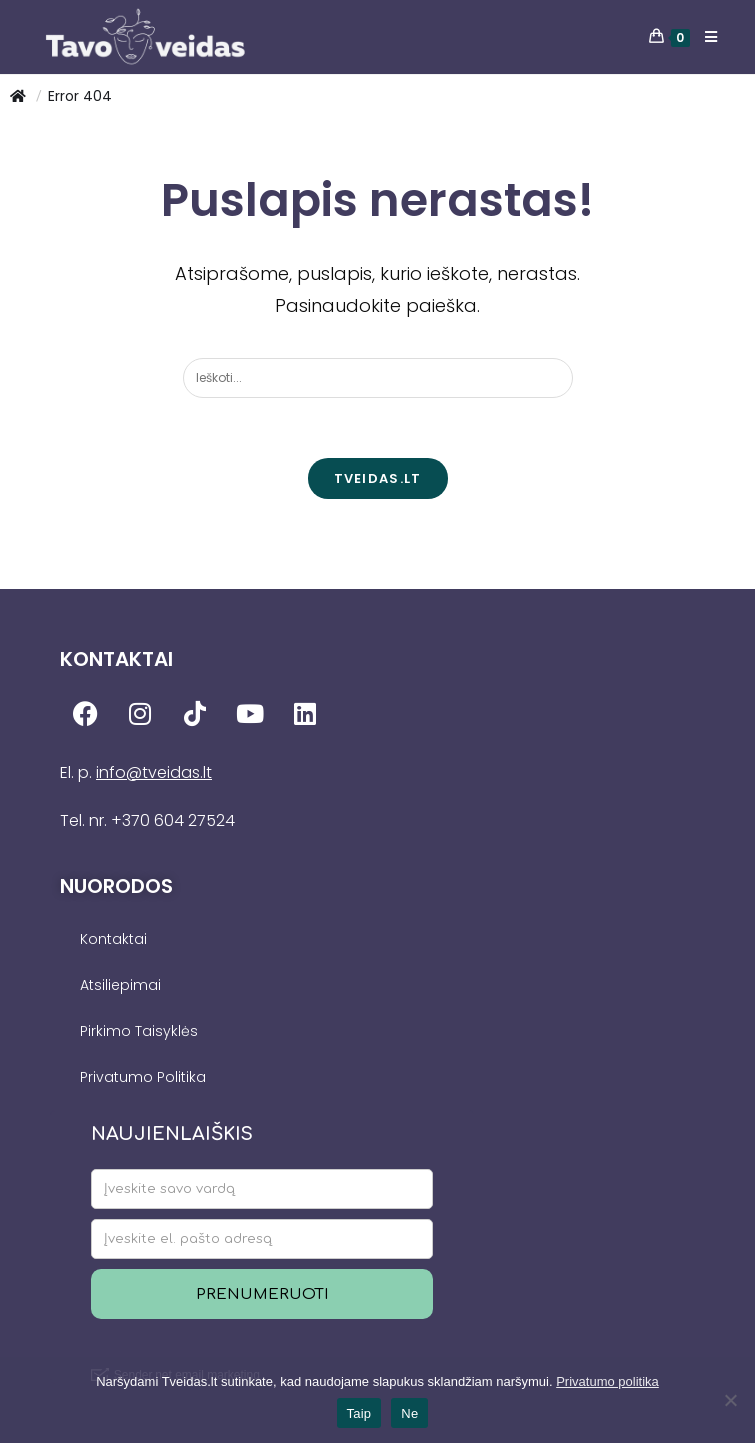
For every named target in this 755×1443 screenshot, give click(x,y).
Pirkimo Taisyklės (139, 1031)
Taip (359, 1413)
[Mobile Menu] (704, 37)
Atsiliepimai (120, 985)
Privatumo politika (607, 1381)
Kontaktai (113, 939)
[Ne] (730, 1400)
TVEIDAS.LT (378, 478)
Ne (409, 1413)
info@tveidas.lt (154, 772)
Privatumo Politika (143, 1077)
